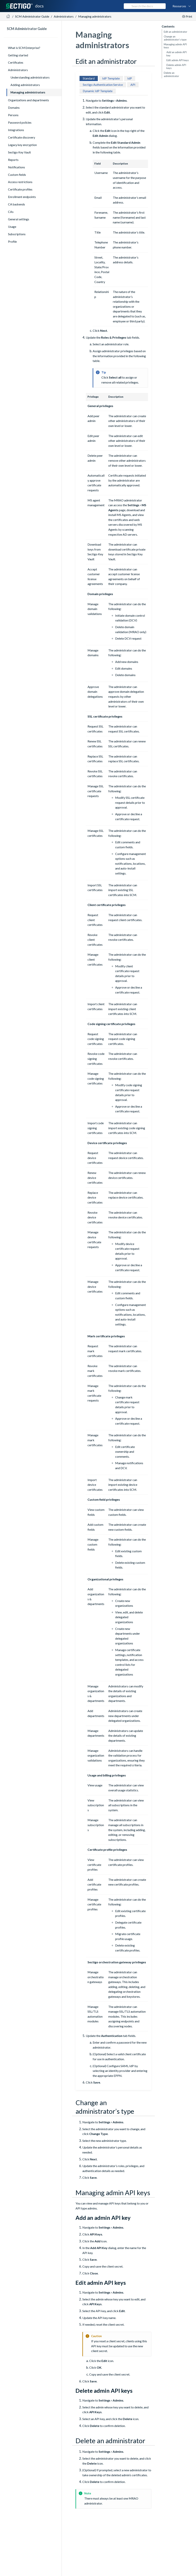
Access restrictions (20, 182)
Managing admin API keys (175, 46)
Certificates (15, 62)
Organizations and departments (28, 100)
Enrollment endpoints (22, 197)
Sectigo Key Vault (19, 152)
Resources (179, 6)
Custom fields (17, 174)
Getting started (18, 55)
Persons (13, 115)
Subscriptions (17, 234)
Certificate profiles (20, 189)
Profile (12, 241)
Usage (12, 226)
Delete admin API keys (176, 66)
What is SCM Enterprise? (24, 47)
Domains (14, 107)
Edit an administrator (175, 31)
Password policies (19, 122)
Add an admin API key (176, 54)
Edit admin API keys (177, 60)
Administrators (18, 70)
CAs (11, 211)
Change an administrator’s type (175, 38)
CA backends (16, 204)
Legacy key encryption (22, 145)
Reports (13, 159)
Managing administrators (94, 16)
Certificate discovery (21, 137)
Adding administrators (25, 85)
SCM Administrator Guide (32, 16)
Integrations (16, 130)
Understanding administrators (30, 77)
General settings (18, 219)
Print (189, 16)
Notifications (16, 167)
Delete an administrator (171, 74)
